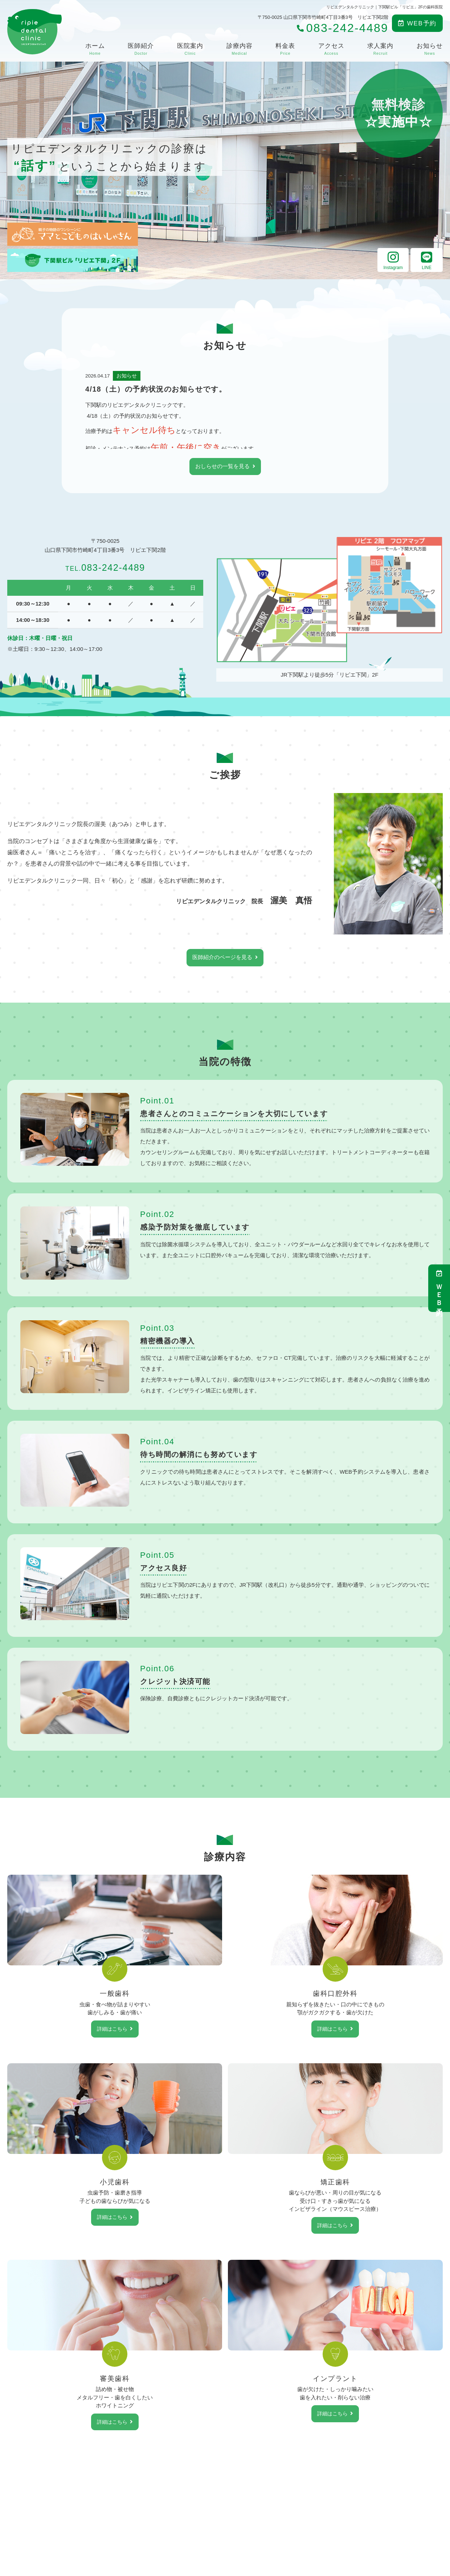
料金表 (285, 49)
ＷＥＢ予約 (439, 1288)
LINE (426, 260)
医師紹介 (141, 49)
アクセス (331, 49)
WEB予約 (417, 23)
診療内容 (239, 49)
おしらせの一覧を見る (222, 466)
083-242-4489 (105, 566)
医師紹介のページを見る (222, 958)
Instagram (393, 260)
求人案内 (380, 49)
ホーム (95, 49)
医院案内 (190, 49)
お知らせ (430, 49)
